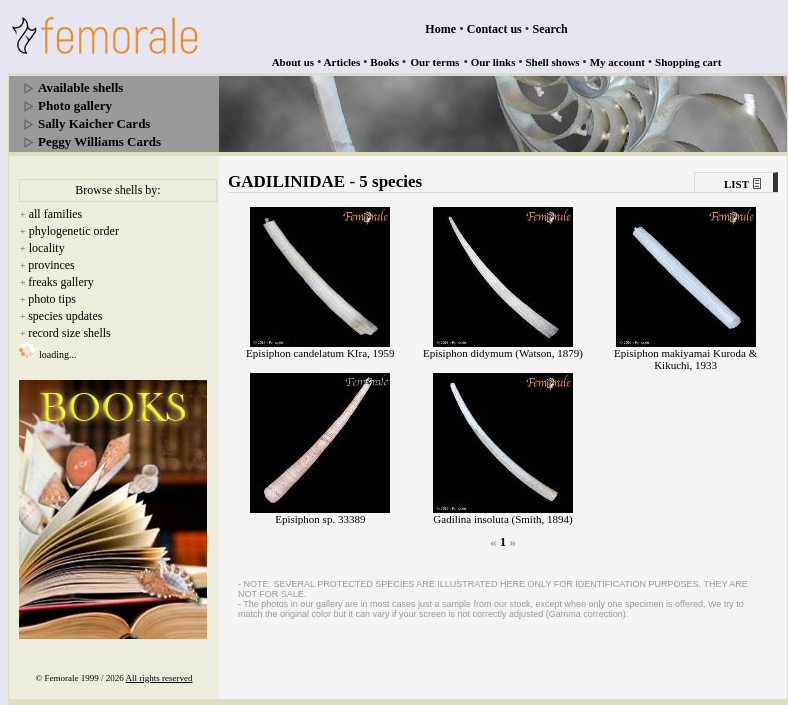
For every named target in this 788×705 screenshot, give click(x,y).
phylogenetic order (74, 231)
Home (440, 29)
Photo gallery (75, 105)
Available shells (80, 87)
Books (384, 62)
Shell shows (553, 62)
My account (617, 62)
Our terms (434, 62)
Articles (342, 62)
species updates (65, 316)
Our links (493, 62)
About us (293, 62)
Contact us (494, 29)
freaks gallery (61, 282)
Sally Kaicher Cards (94, 123)
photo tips (52, 299)
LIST (736, 184)
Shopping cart (688, 62)
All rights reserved (159, 678)
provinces (51, 265)
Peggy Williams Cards (99, 141)
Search (550, 29)
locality (47, 248)
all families (56, 214)
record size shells (69, 333)
